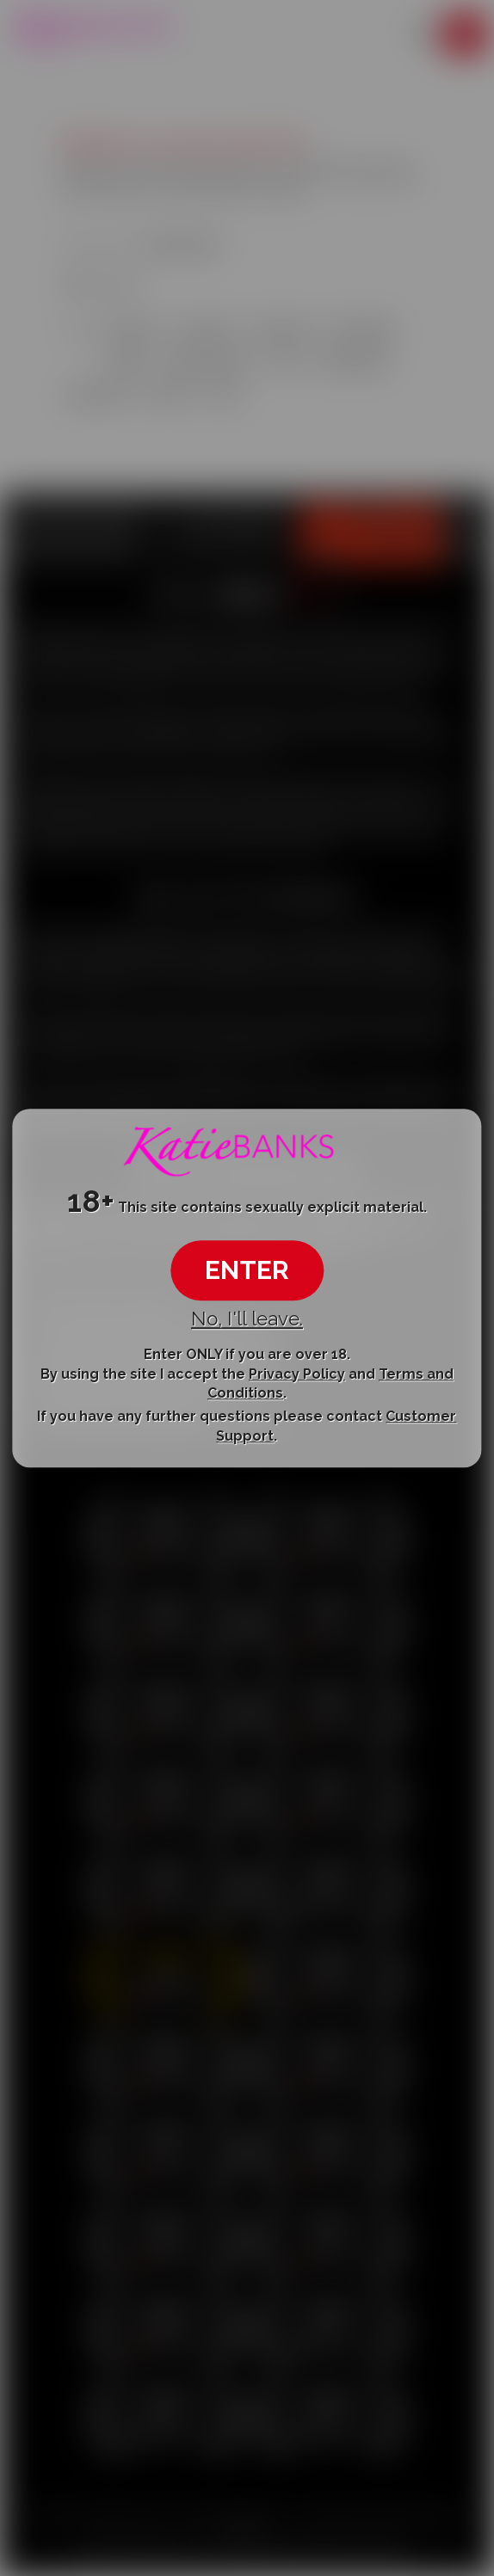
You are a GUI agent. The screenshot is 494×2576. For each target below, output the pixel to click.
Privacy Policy (297, 1374)
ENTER (247, 1270)
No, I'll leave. (247, 1318)
